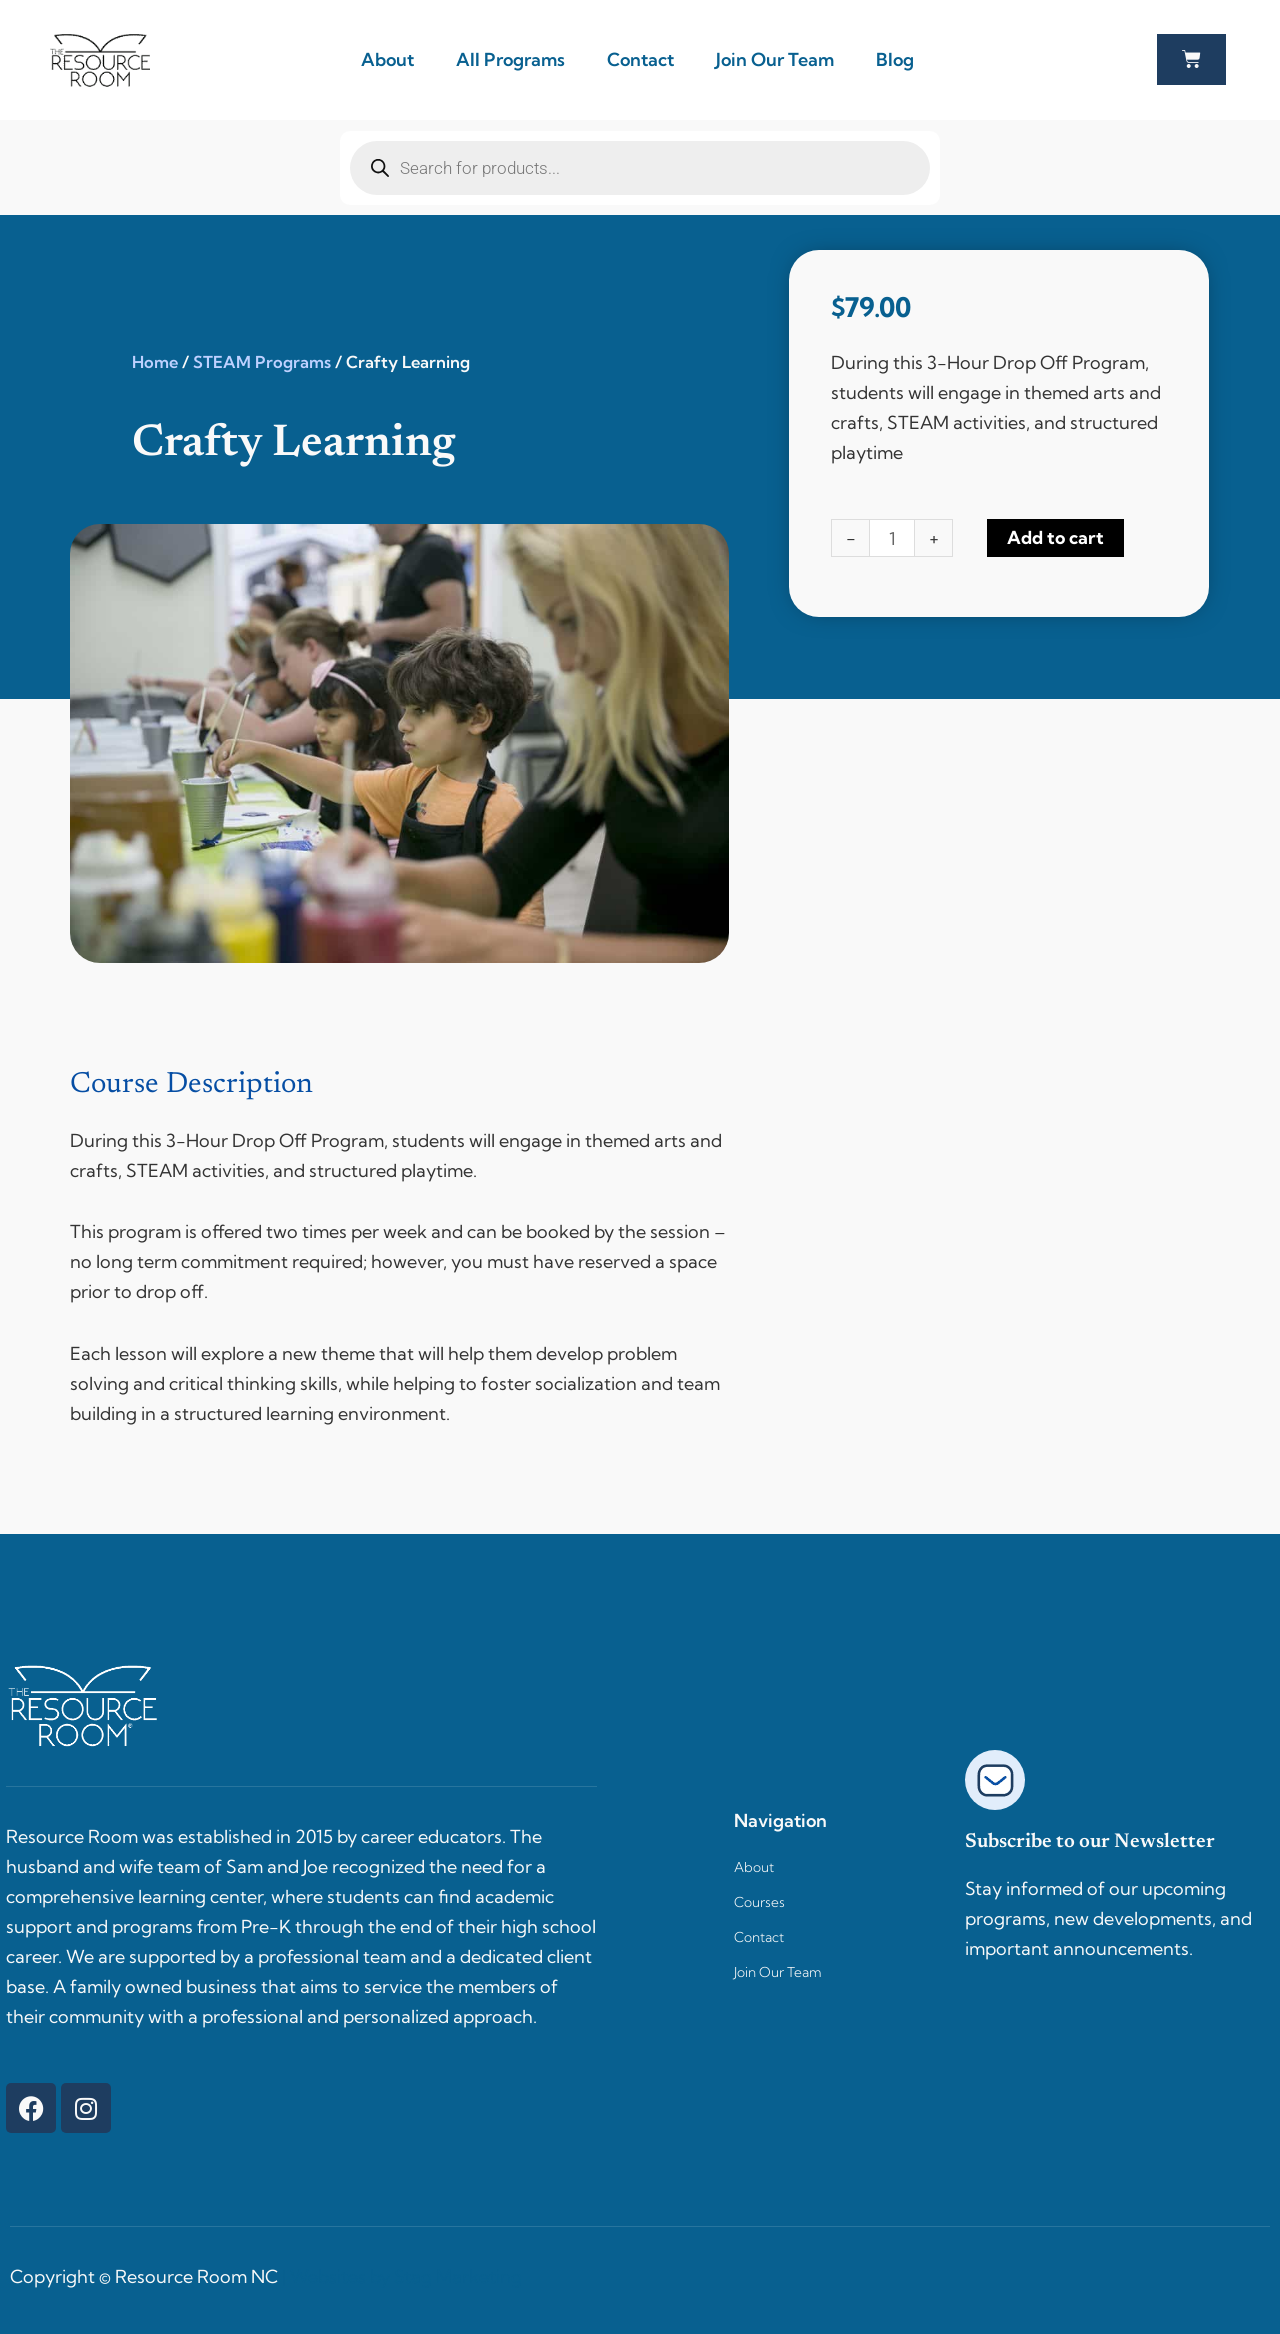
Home (155, 362)
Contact (640, 59)
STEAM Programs (262, 362)
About (387, 59)
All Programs (510, 59)
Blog (895, 59)
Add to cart (1056, 537)
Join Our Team (775, 59)
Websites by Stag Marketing (406, 2276)
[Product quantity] (892, 538)
